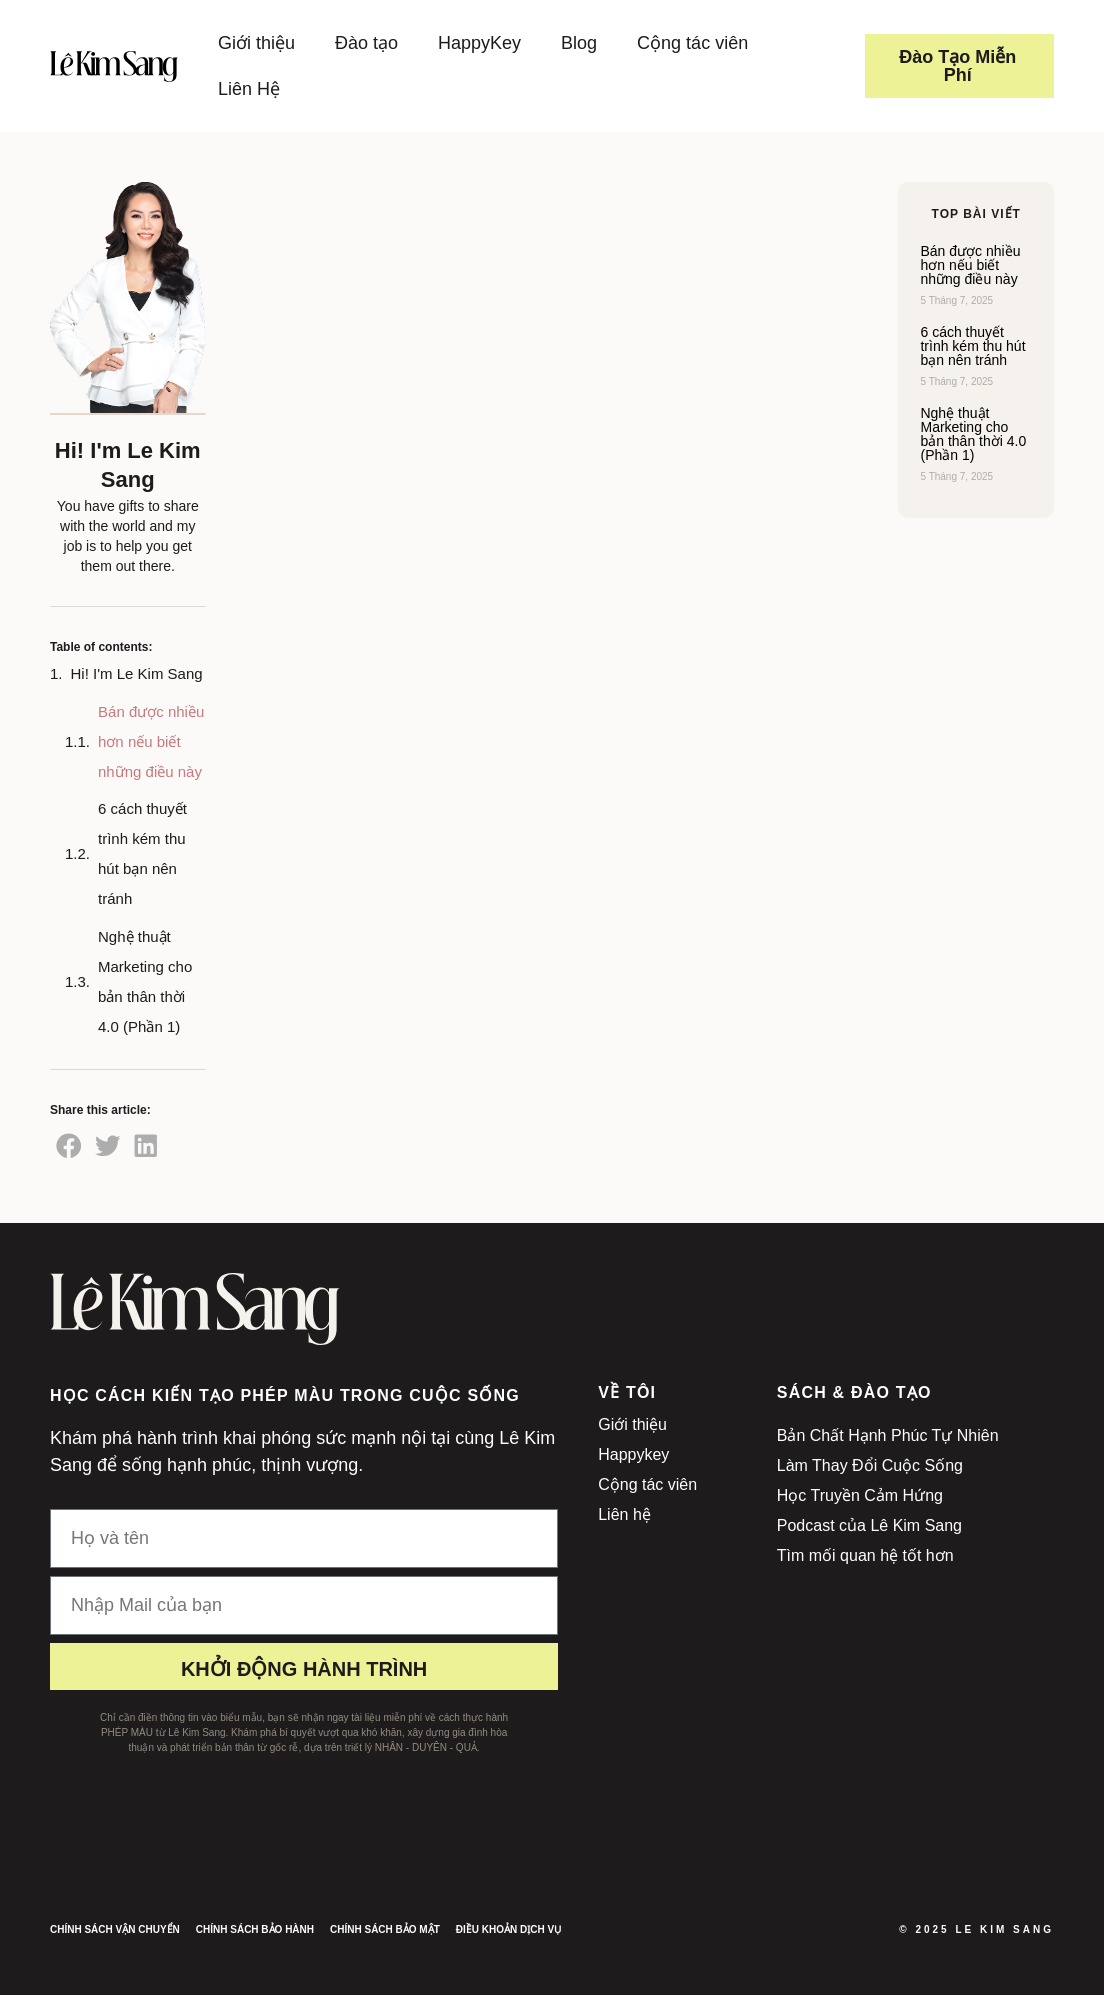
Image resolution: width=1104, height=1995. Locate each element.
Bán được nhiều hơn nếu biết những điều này (151, 741)
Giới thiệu (256, 43)
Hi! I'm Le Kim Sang (137, 673)
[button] (69, 1145)
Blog (579, 43)
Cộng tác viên (692, 43)
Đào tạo (366, 43)
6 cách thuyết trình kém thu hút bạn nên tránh (142, 853)
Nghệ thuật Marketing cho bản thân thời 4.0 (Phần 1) (145, 981)
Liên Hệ (249, 89)
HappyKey (479, 43)
